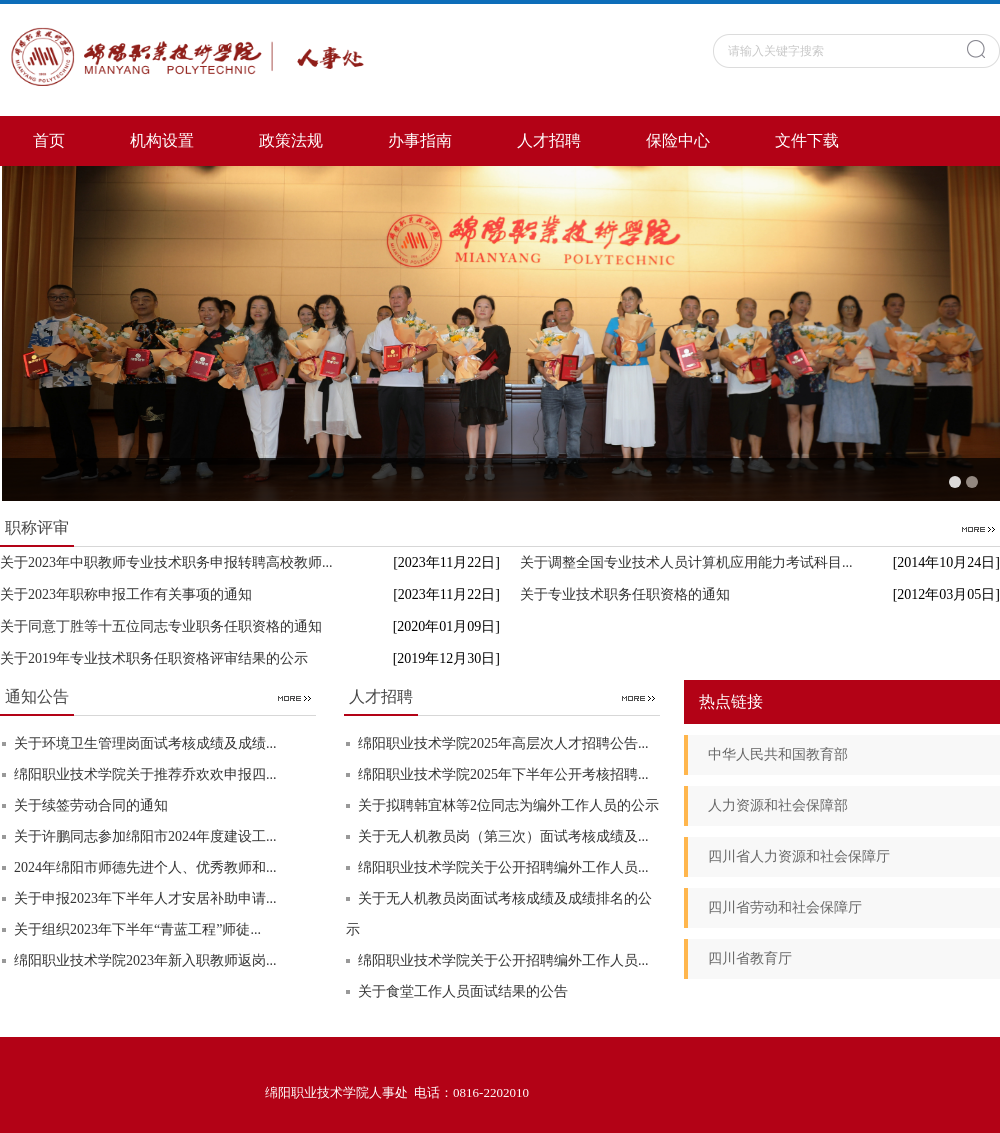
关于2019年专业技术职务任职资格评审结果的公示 (154, 658)
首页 (49, 140)
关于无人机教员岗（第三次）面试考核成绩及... (503, 836)
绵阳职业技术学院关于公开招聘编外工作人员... (503, 867)
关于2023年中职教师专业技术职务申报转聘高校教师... (166, 562)
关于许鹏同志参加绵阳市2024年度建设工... (145, 836)
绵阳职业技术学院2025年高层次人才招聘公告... (503, 743)
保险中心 (678, 140)
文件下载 (807, 140)
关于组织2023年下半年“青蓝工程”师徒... (137, 929)
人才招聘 (549, 140)
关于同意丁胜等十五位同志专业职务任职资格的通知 (161, 626)
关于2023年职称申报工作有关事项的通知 (126, 594)
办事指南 (420, 140)
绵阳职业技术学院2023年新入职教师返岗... (145, 960)
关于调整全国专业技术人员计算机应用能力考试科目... (686, 562)
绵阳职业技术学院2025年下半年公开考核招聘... (503, 774)
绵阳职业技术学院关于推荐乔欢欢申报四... (145, 774)
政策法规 (291, 140)
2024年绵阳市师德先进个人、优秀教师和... (145, 867)
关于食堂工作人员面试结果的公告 (463, 991)
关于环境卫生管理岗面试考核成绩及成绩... (145, 743)
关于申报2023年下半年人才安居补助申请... (145, 898)
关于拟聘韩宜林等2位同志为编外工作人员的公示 (508, 805)
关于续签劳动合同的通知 (91, 805)
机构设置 (162, 140)
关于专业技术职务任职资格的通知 (625, 594)
